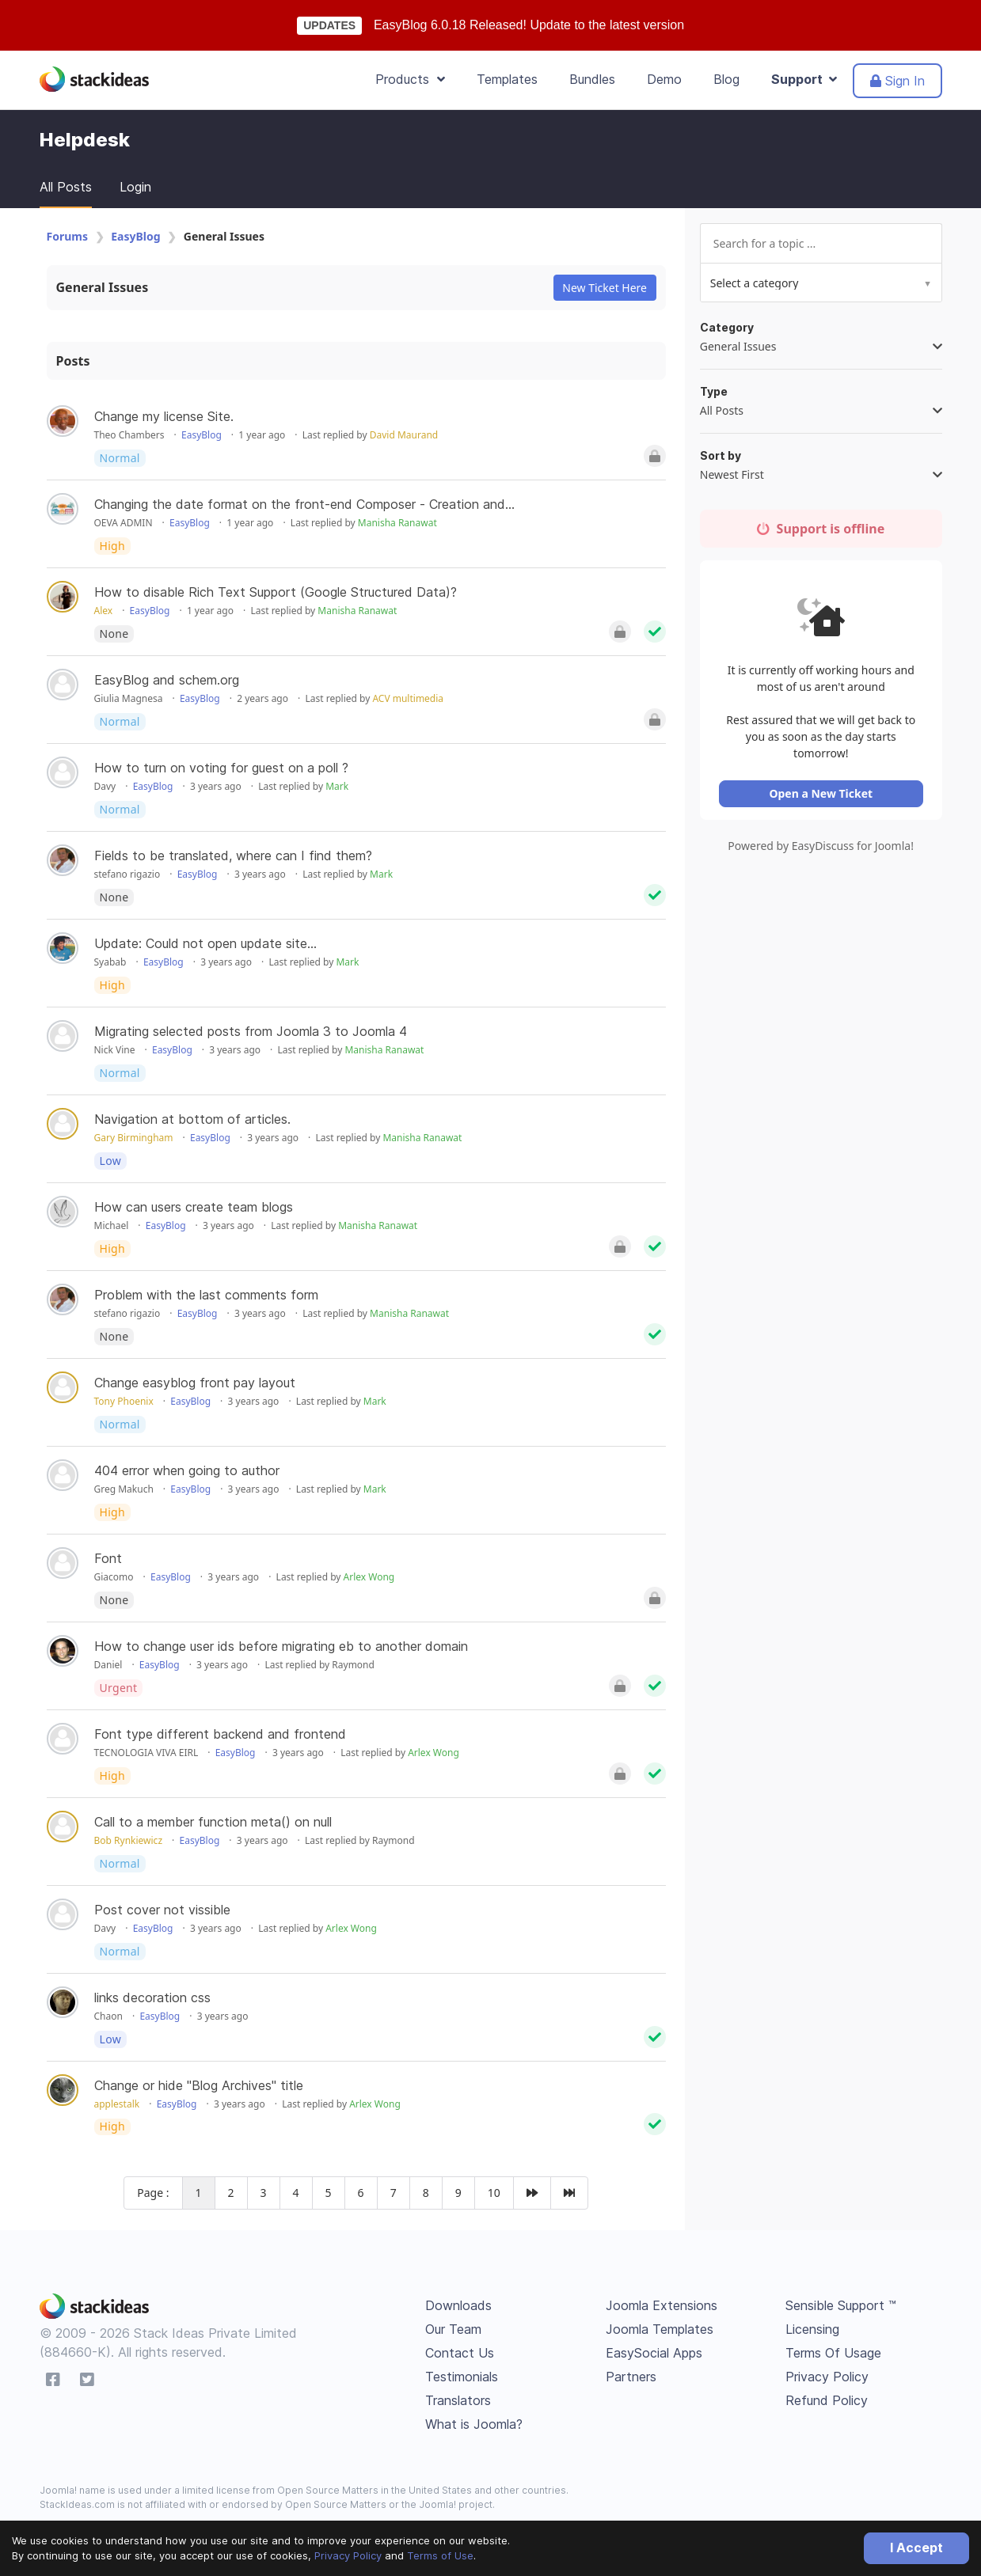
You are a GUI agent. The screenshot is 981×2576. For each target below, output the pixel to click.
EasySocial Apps (654, 2353)
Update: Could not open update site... (205, 943)
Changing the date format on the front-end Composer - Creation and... (304, 504)
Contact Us (459, 2353)
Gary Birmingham (133, 1137)
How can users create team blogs (193, 1207)
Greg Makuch (124, 1489)
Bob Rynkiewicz (128, 1840)
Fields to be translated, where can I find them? (233, 855)
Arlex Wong (369, 1577)
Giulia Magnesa (128, 698)
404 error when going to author (186, 1470)
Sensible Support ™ (840, 2305)
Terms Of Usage (833, 2353)
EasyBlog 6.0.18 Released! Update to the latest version (529, 25)
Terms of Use (440, 2555)
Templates (507, 79)
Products (410, 79)
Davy (105, 786)
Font (108, 1558)
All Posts (66, 187)
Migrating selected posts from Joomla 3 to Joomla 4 (250, 1031)
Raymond (353, 1664)
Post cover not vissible (162, 1910)
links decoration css (152, 1997)
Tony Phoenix (124, 1401)
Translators (458, 2400)
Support (804, 79)
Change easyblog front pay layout (194, 1382)
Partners (631, 2376)
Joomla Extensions (661, 2305)
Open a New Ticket (823, 797)
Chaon (108, 2016)
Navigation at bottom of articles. (192, 1119)
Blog (726, 79)
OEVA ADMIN (123, 522)
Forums (67, 236)
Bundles (592, 79)
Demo (664, 79)
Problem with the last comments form (206, 1295)
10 (494, 2192)
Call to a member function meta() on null (213, 1822)
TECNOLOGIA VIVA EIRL (146, 1752)
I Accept (916, 2547)
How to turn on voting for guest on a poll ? (221, 768)
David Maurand (404, 435)
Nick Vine (114, 1050)
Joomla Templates (659, 2329)
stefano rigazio (127, 874)
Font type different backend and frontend (220, 1734)
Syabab (110, 962)
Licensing (812, 2329)
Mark (336, 786)
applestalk (117, 2104)
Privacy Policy (348, 2555)
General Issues (102, 287)
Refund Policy (826, 2400)
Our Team (453, 2329)
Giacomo (114, 1577)
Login (135, 187)
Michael (111, 1225)
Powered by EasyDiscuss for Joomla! (823, 849)
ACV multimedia (407, 698)
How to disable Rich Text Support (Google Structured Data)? (275, 592)
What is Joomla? (474, 2424)
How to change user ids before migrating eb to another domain (281, 1646)
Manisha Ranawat (397, 522)
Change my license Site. (164, 416)
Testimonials (461, 2376)
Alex (103, 610)
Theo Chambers (129, 435)
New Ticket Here (604, 287)
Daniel (108, 1664)
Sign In (897, 81)
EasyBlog (135, 236)
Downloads (458, 2305)
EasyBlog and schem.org (166, 680)
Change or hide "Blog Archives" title (198, 2085)
